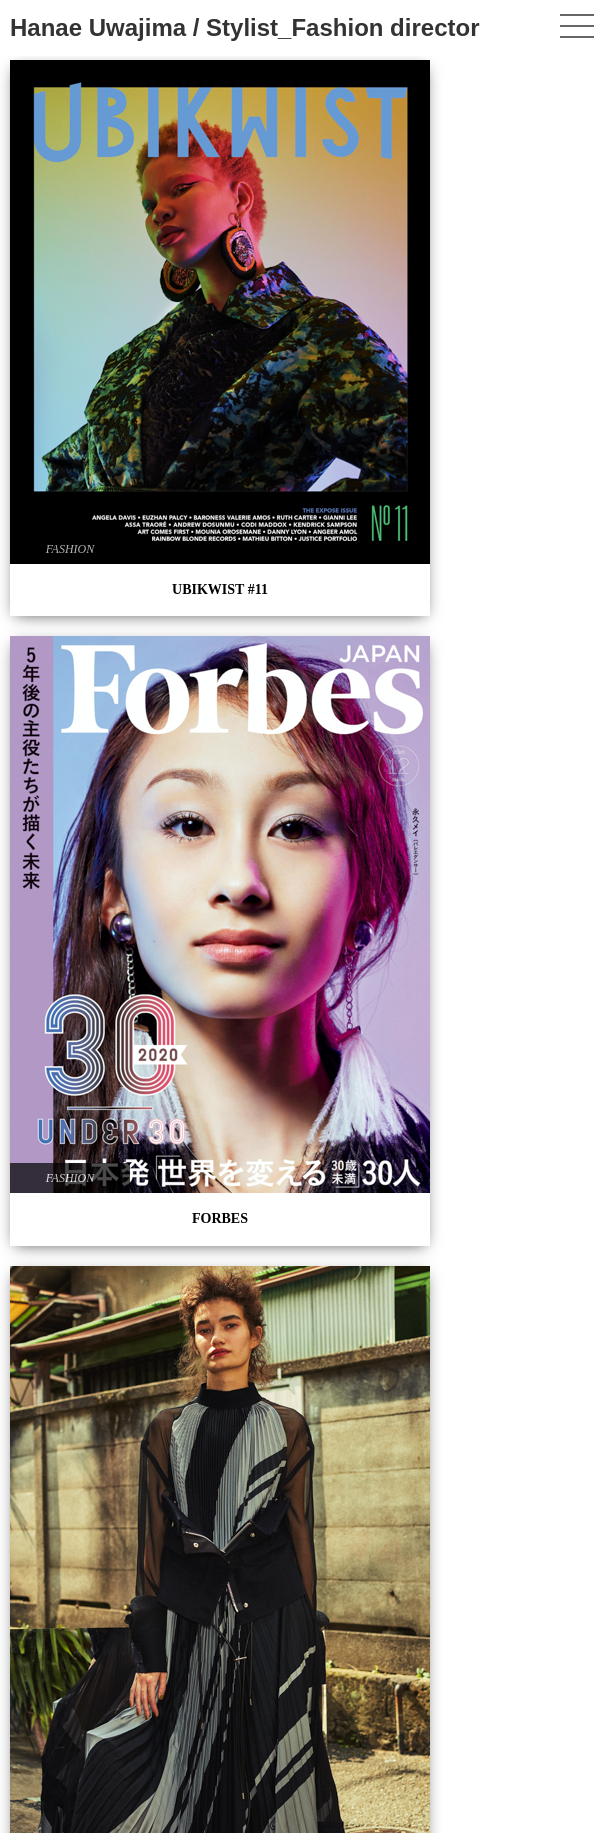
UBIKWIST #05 (302, 821)
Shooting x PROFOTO (101, 788)
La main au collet (101, 1558)
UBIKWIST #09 (503, 357)
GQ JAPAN (101, 978)
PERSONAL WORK (302, 640)
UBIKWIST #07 (503, 701)
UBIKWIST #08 (100, 594)
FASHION (70, 263)
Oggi (503, 1370)
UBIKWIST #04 (302, 1166)
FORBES (302, 325)
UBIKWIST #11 (101, 303)
